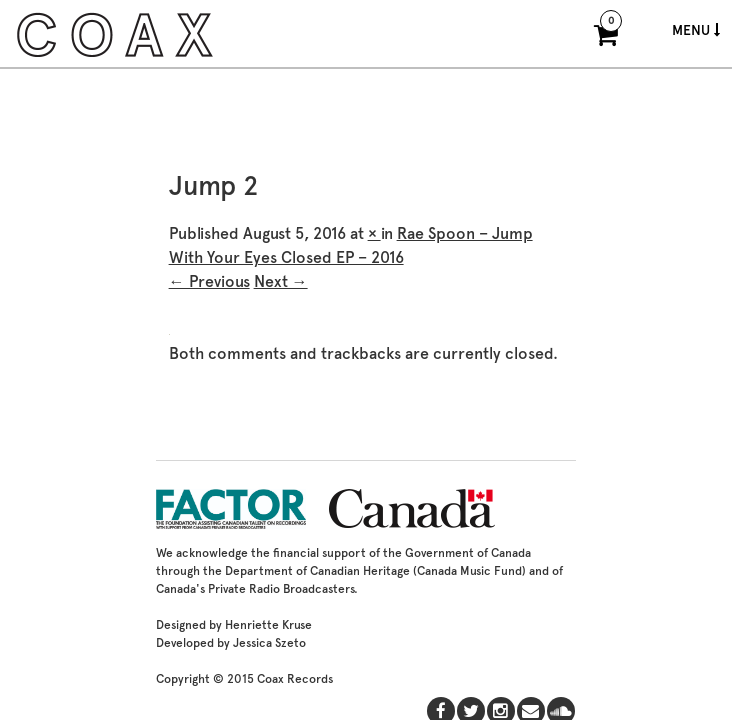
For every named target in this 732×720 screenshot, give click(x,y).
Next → (281, 281)
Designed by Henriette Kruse (234, 625)
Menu (696, 30)
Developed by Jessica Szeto (231, 643)
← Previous (209, 281)
